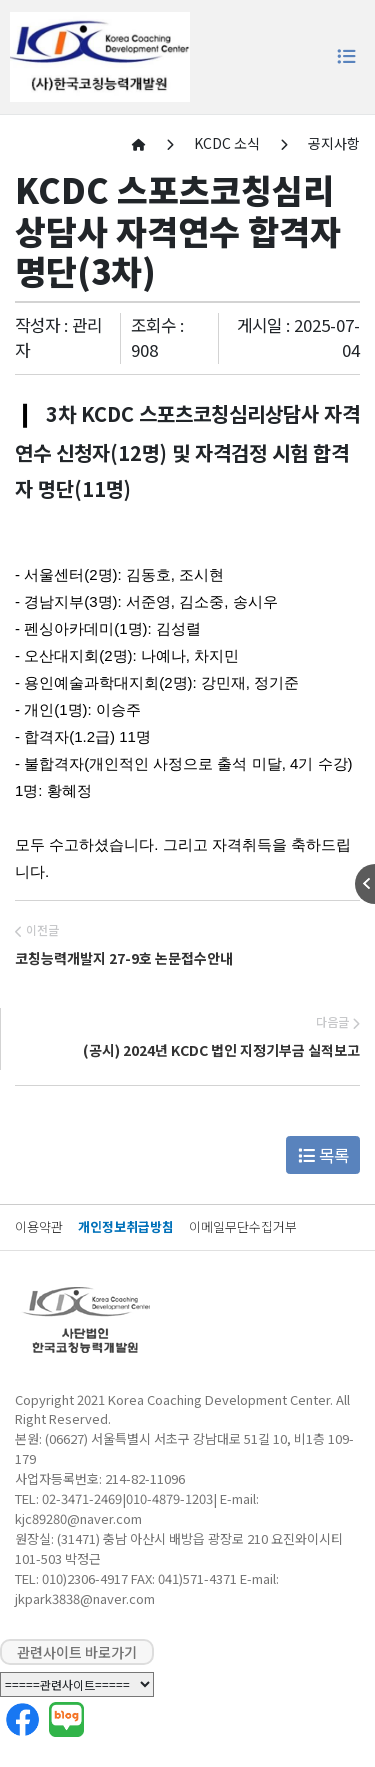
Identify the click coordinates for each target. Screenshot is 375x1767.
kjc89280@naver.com (78, 1518)
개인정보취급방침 (126, 1226)
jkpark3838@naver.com (85, 1598)
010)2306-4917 (85, 1578)
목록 (323, 1155)
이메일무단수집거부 (243, 1226)
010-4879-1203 (169, 1498)
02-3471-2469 (82, 1498)
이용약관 (39, 1226)
